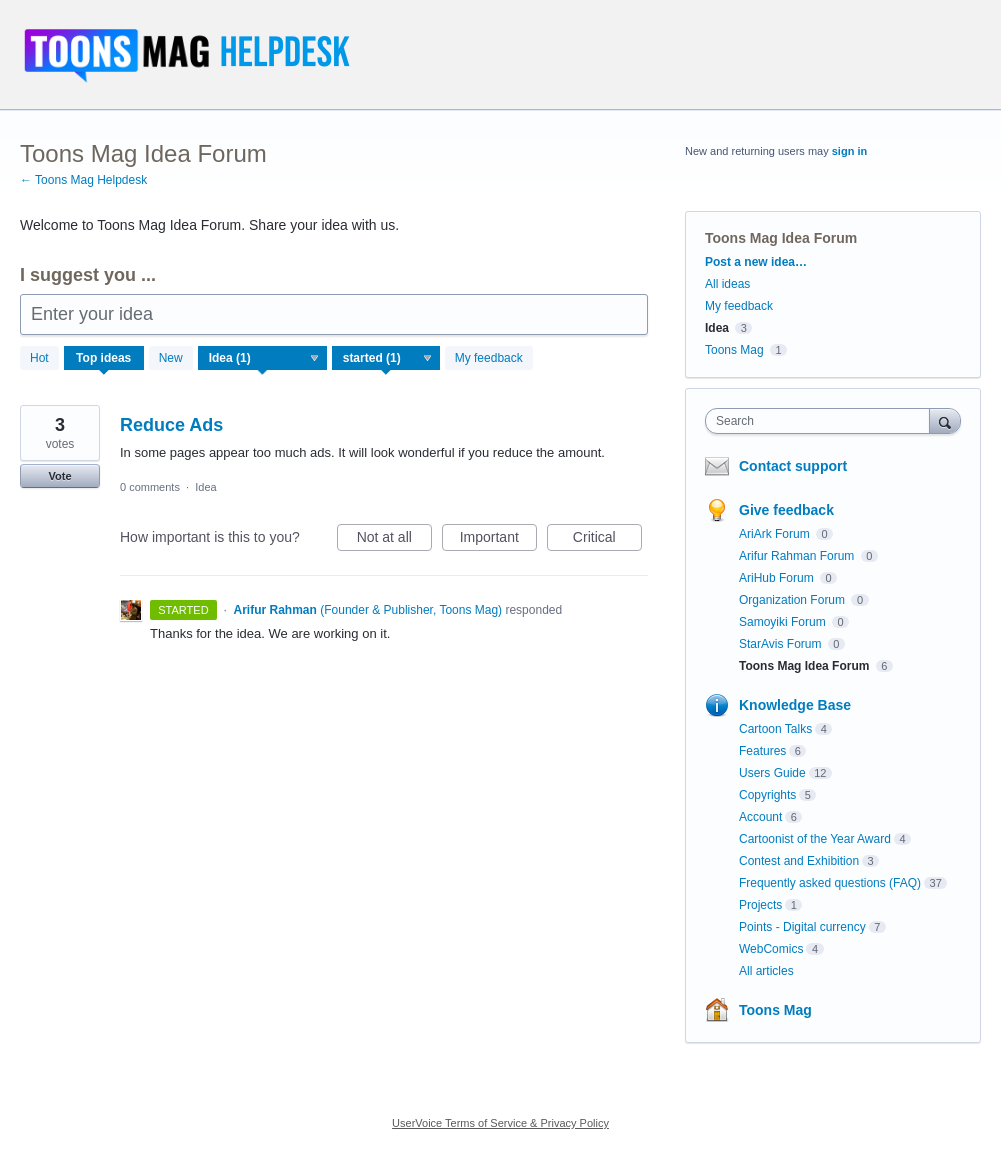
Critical (607, 540)
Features (762, 751)
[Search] (945, 420)
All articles (766, 971)
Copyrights (767, 795)
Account (760, 817)
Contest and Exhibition (799, 861)
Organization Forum (793, 600)
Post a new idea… (756, 262)
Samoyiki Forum (784, 622)
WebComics (771, 949)
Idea (205, 487)
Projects (760, 905)
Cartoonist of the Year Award (815, 839)
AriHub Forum (778, 578)
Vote (59, 476)
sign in (849, 151)
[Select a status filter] (387, 359)
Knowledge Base (795, 705)
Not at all (394, 540)
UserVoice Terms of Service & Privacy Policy (500, 1123)
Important (498, 540)
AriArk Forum (776, 534)
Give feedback (786, 510)
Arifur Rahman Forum (798, 556)
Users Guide (772, 773)
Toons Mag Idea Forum (806, 666)
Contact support (793, 466)
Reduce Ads (171, 425)
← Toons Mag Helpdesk (83, 180)
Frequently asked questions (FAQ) (830, 883)
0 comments (150, 487)
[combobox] (822, 421)
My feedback (489, 358)
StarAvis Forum (782, 644)
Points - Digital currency (802, 927)
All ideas (727, 284)
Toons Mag (734, 350)
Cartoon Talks (775, 729)
